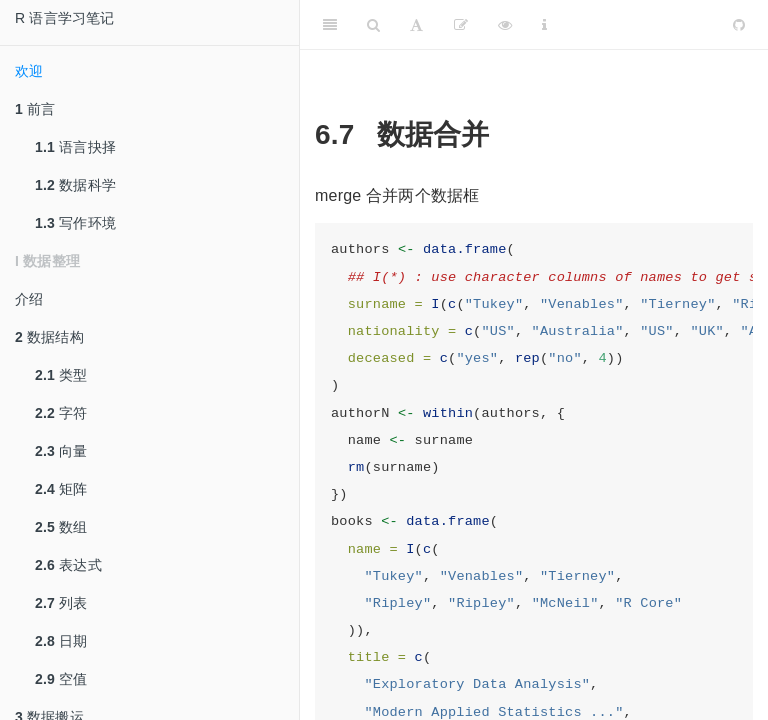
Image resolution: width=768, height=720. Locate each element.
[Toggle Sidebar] (330, 25)
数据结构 (49, 337)
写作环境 (75, 223)
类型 (61, 375)
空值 (61, 679)
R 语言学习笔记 (65, 18)
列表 (61, 603)
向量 (61, 451)
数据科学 (75, 185)
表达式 (68, 565)
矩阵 (61, 489)
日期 (61, 641)
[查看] (505, 25)
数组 (61, 527)
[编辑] (461, 25)
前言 (35, 109)
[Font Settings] (416, 25)
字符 (61, 413)
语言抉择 (75, 147)
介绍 (29, 299)
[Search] (373, 25)
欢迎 (29, 71)
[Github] (739, 25)
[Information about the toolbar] (544, 25)
